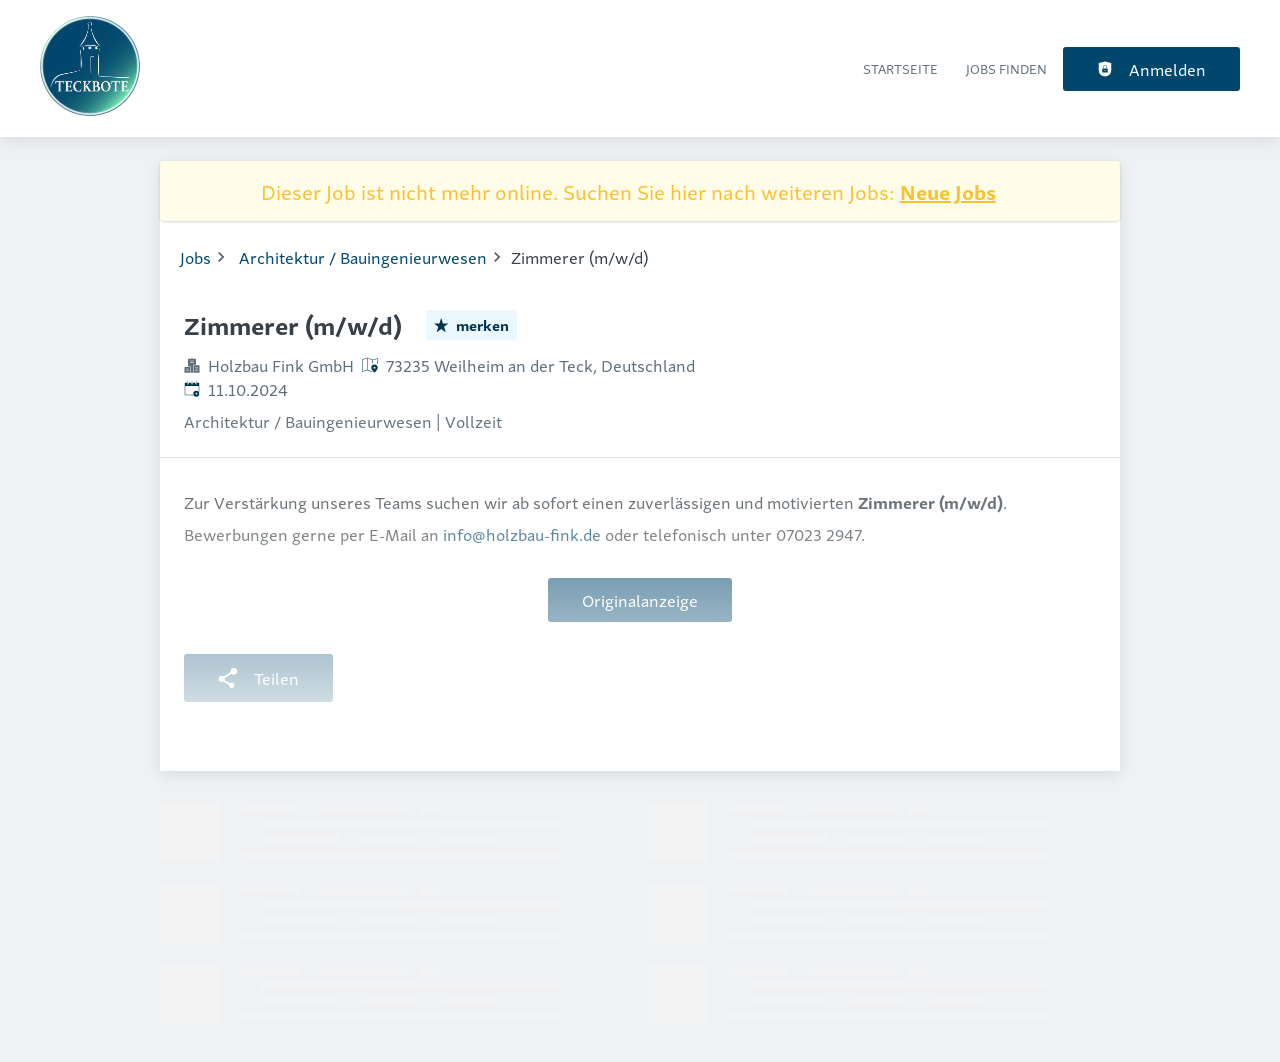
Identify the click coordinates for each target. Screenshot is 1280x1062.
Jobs (195, 257)
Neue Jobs (948, 191)
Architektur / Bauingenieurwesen (363, 257)
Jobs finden (1006, 68)
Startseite (900, 68)
